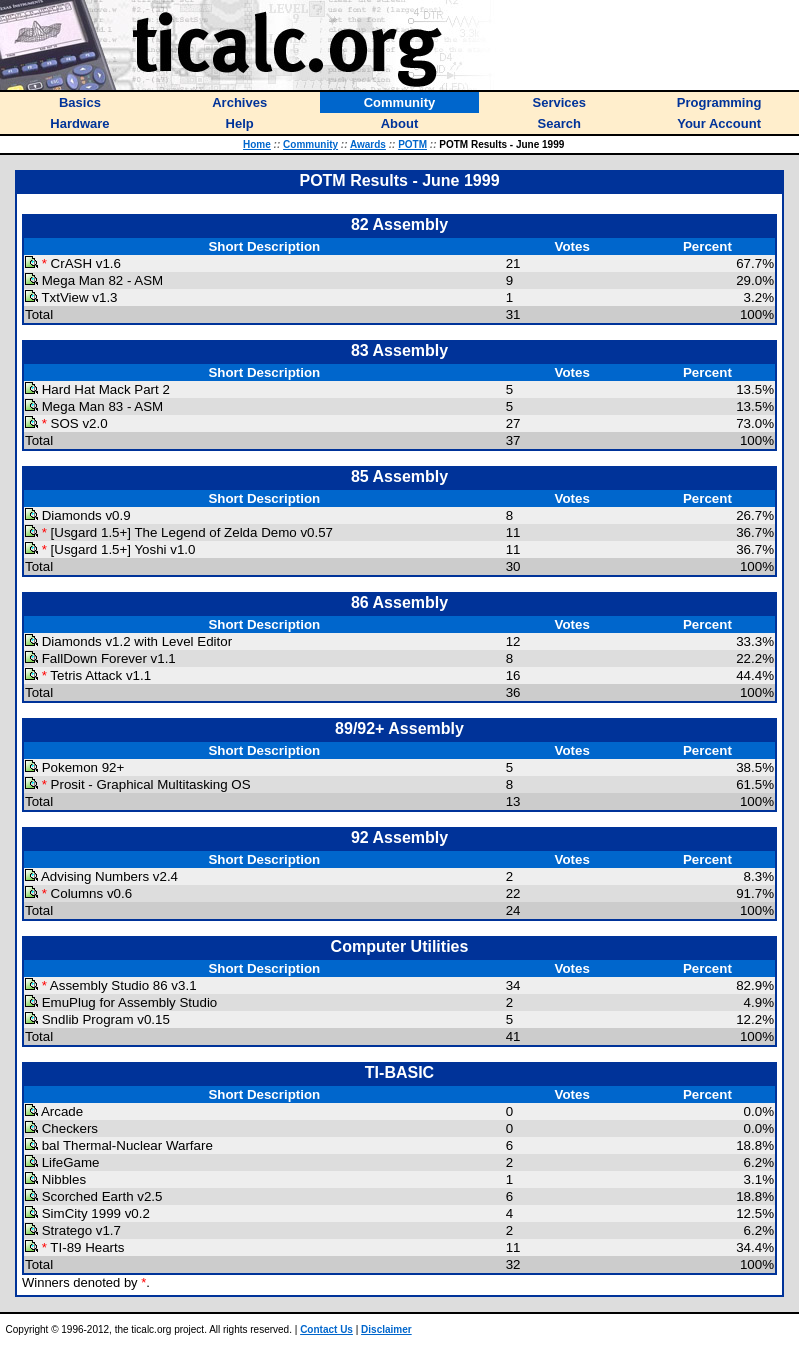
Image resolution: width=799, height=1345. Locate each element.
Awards (368, 144)
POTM (412, 144)
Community (310, 144)
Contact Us (326, 1329)
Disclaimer (386, 1329)
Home (257, 144)
